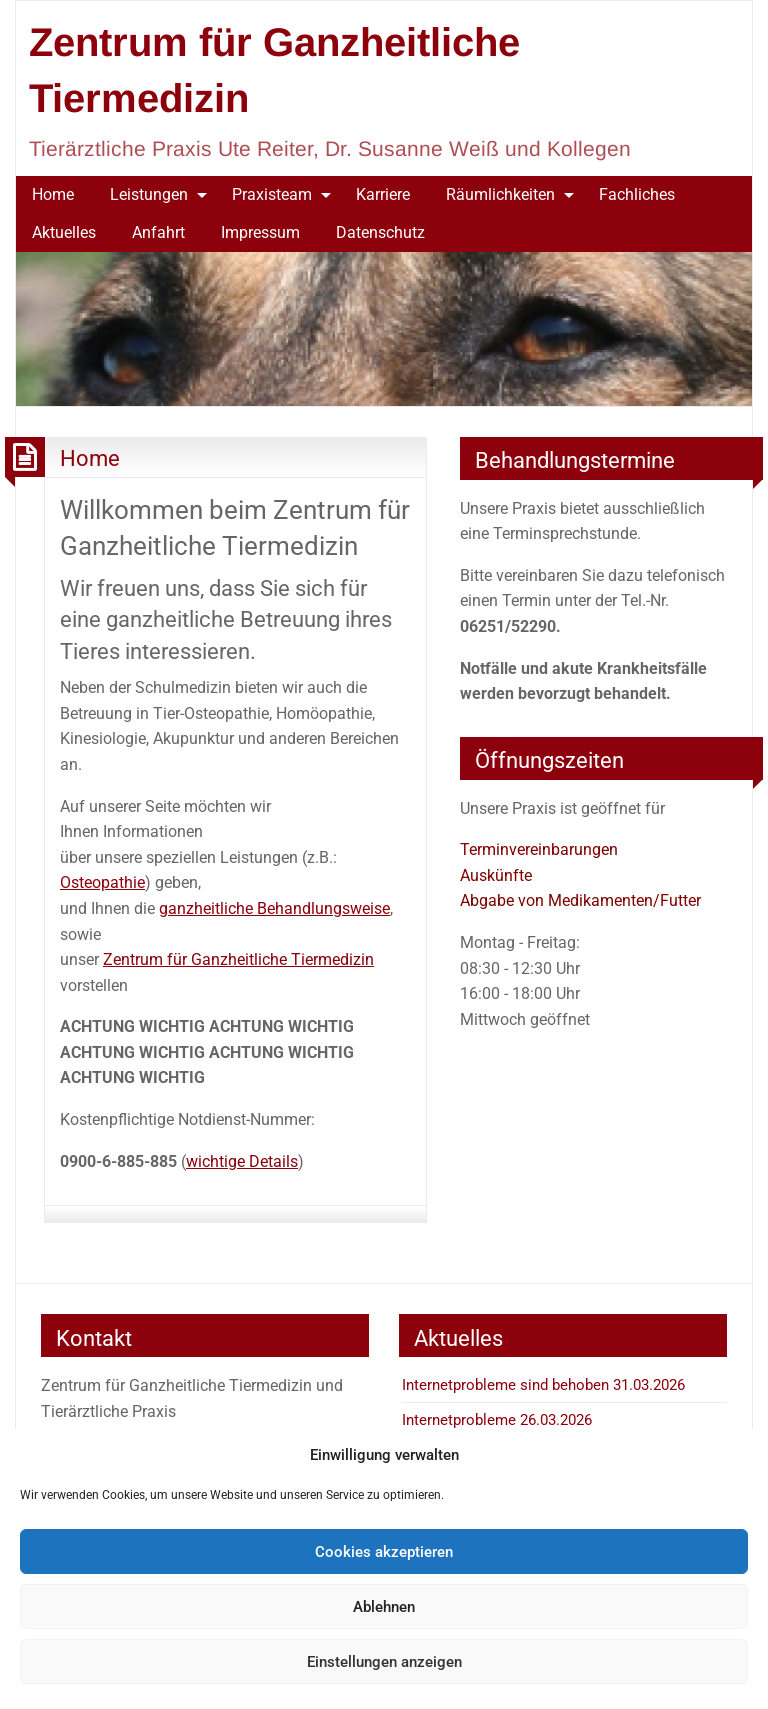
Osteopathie (102, 882)
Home (53, 194)
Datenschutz (380, 232)
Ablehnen (384, 1607)
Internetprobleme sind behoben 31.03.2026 (543, 1385)
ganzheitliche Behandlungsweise (274, 908)
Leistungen (149, 194)
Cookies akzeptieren (384, 1552)
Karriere (383, 194)
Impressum (260, 232)
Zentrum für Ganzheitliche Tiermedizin (238, 959)
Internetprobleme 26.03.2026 (497, 1420)
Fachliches (637, 194)
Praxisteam (272, 194)
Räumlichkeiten (500, 194)
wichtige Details (242, 1161)
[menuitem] (53, 195)
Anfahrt (158, 232)
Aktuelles (64, 232)
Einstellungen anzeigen (384, 1662)
